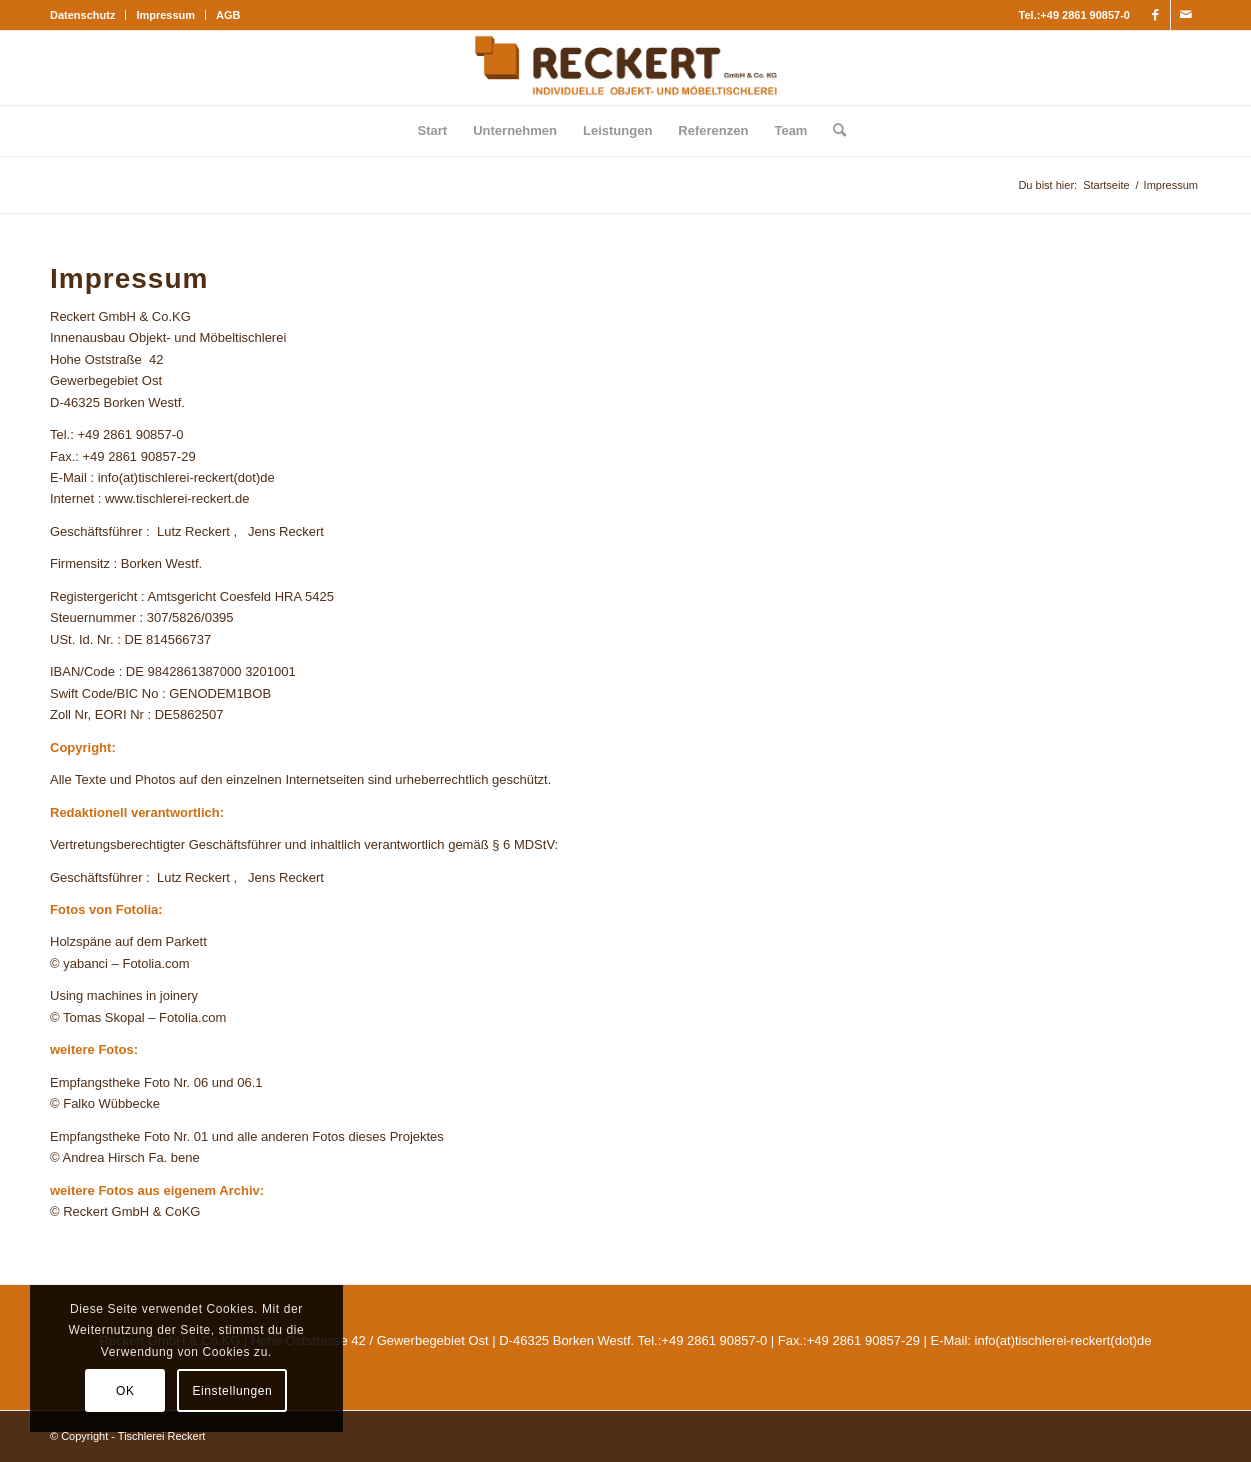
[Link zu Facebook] (1155, 15)
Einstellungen (232, 1391)
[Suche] (833, 131)
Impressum (165, 15)
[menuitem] (88, 15)
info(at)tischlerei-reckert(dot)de (1063, 1340)
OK (125, 1391)
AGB (228, 15)
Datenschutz (82, 15)
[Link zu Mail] (1186, 15)
